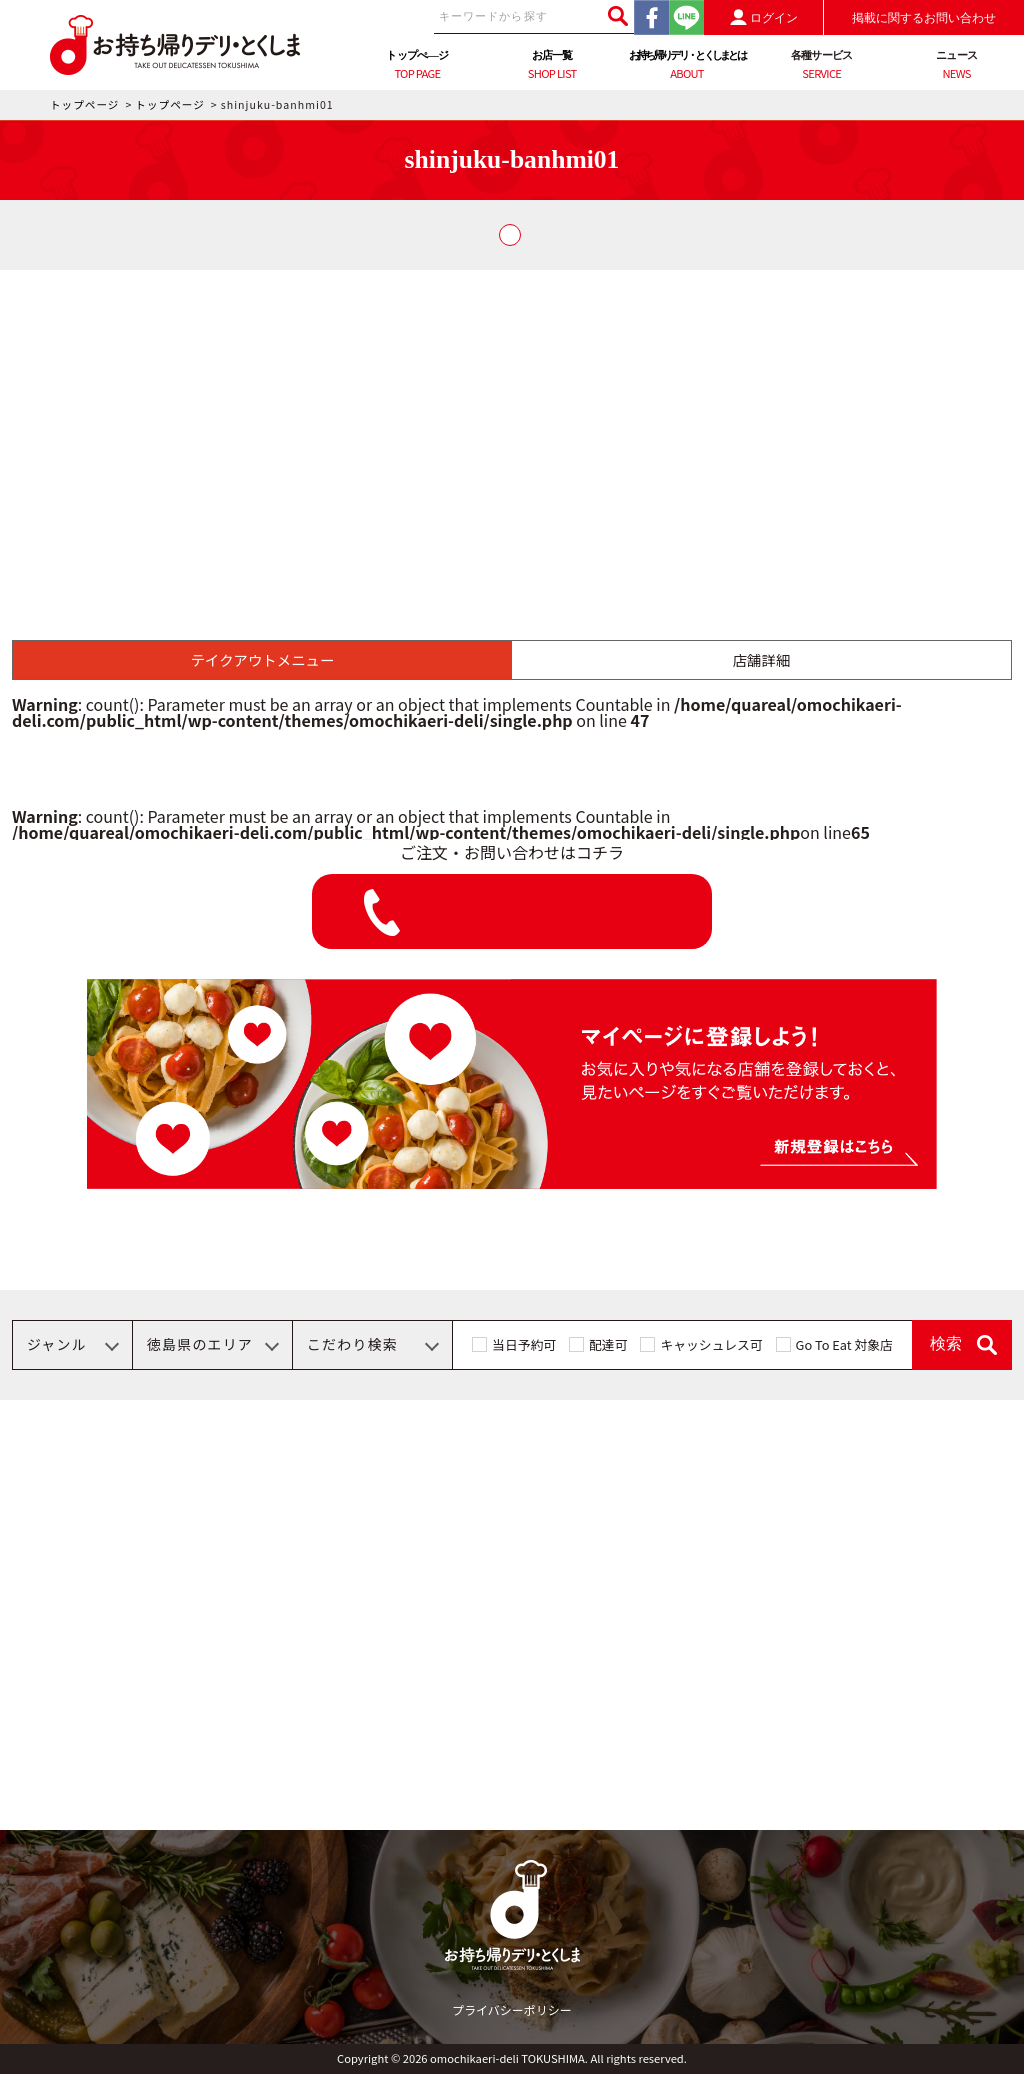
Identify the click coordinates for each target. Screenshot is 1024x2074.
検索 (946, 1343)
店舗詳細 (762, 659)
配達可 (608, 1344)
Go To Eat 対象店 (844, 1344)
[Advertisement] (512, 420)
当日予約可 (524, 1344)
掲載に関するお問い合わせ (924, 18)
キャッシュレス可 (711, 1344)
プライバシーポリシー (512, 2009)
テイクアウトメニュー (263, 659)
